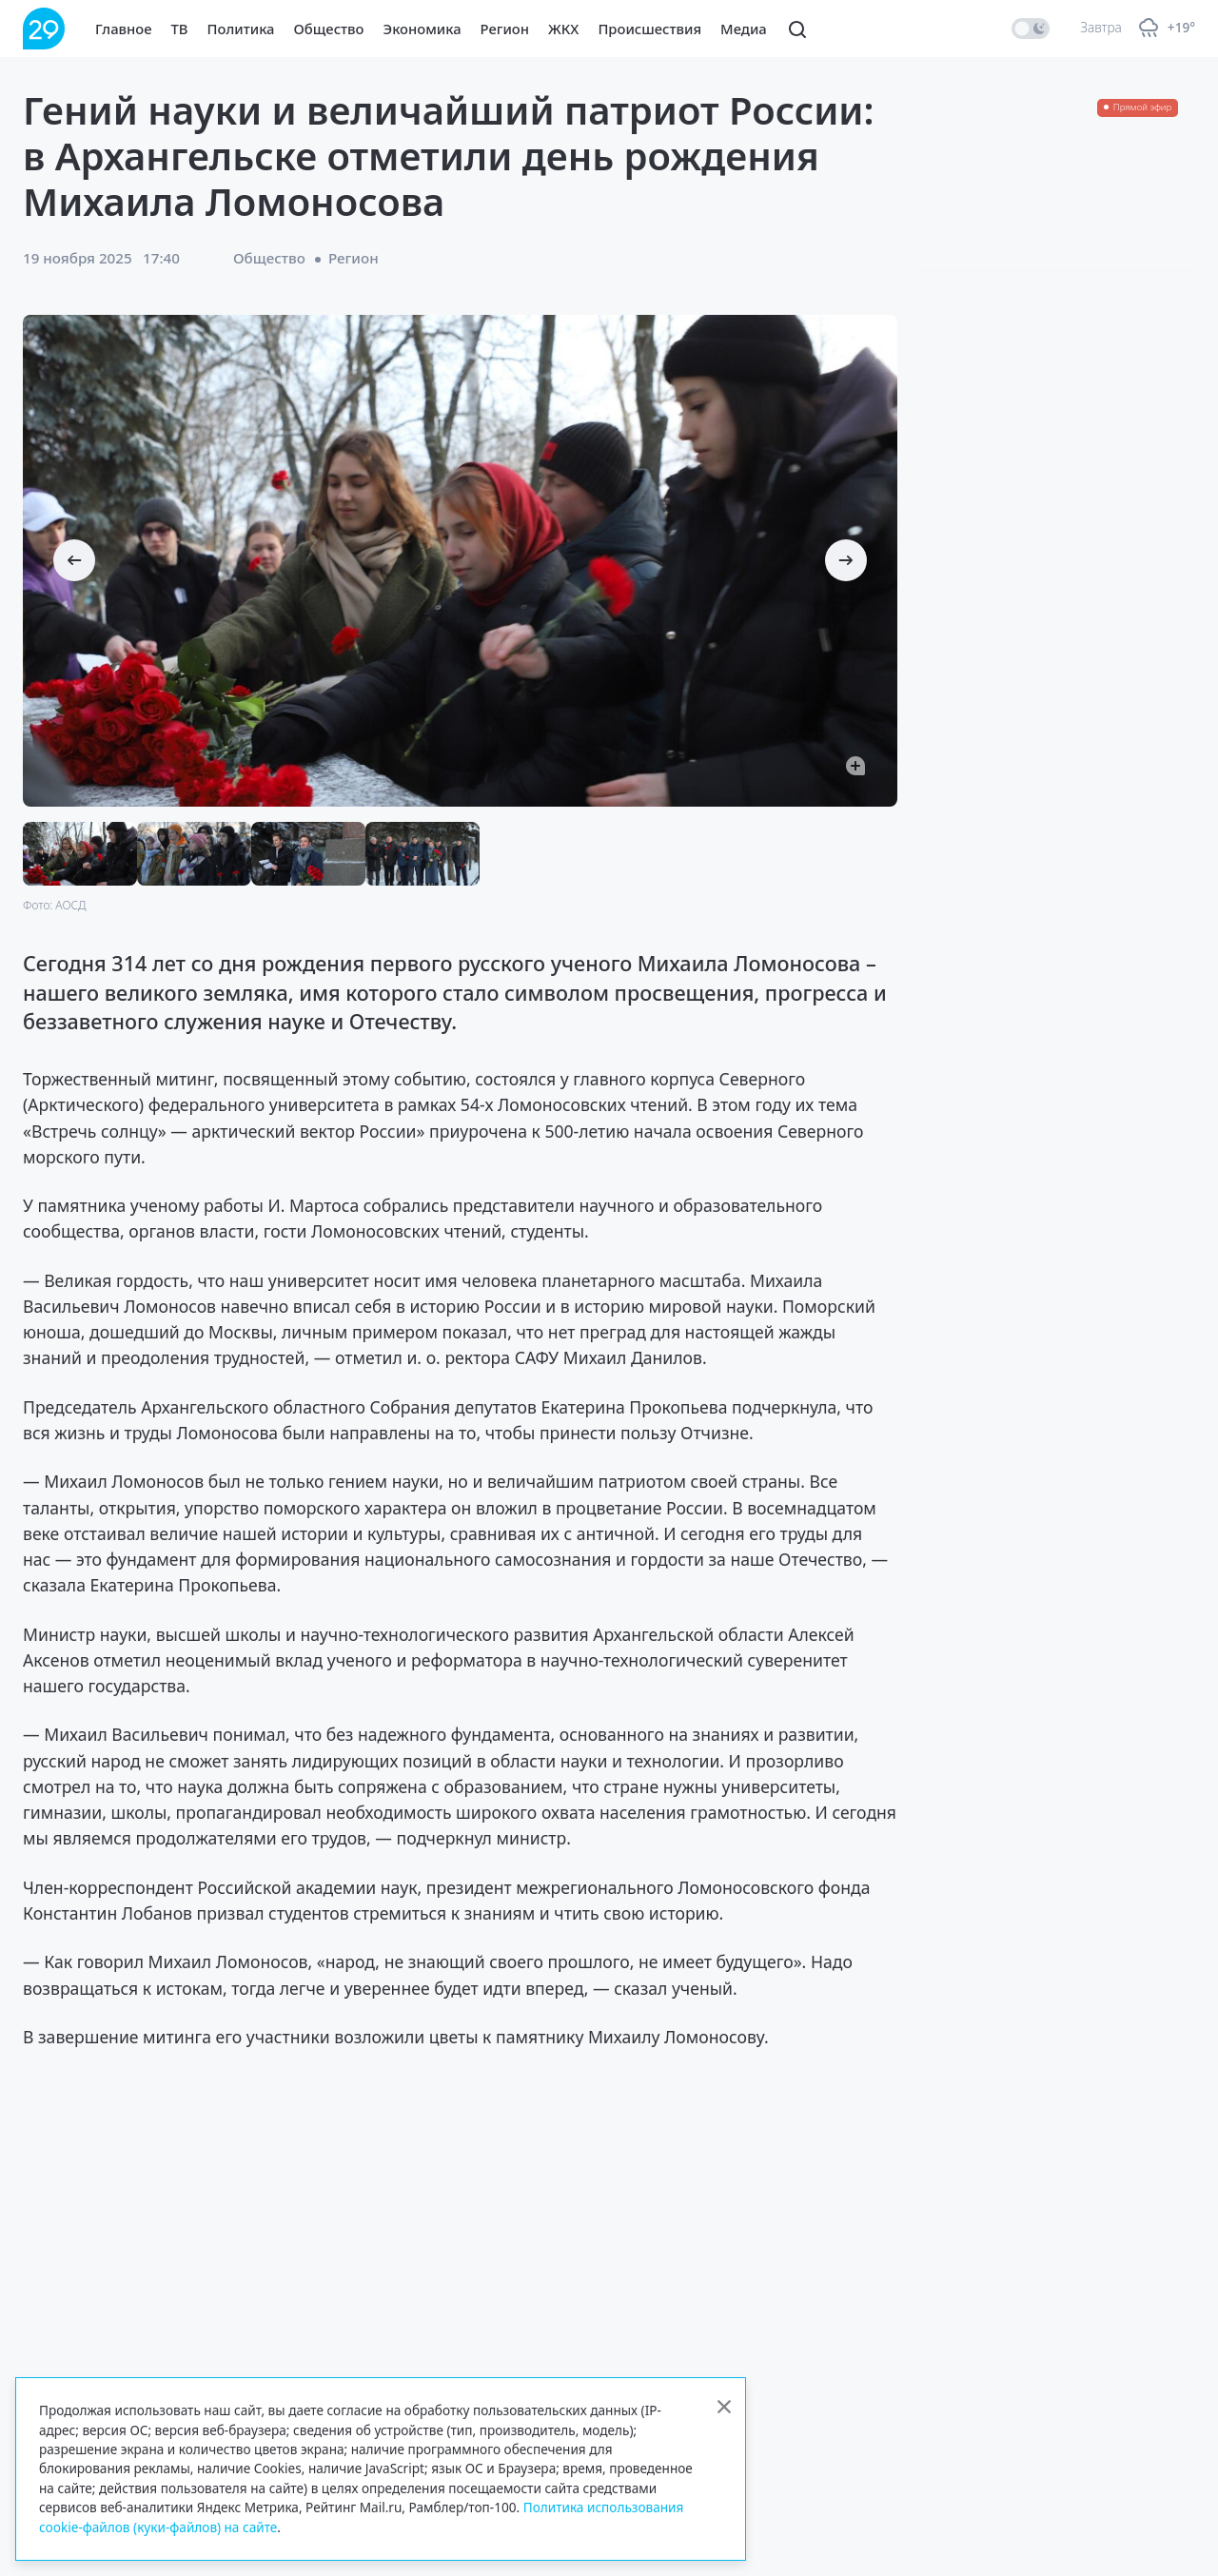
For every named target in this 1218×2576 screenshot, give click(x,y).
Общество (329, 28)
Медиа (743, 28)
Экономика (422, 28)
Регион (505, 28)
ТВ (179, 28)
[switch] (1031, 28)
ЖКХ (563, 28)
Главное (123, 28)
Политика (241, 28)
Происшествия (649, 28)
